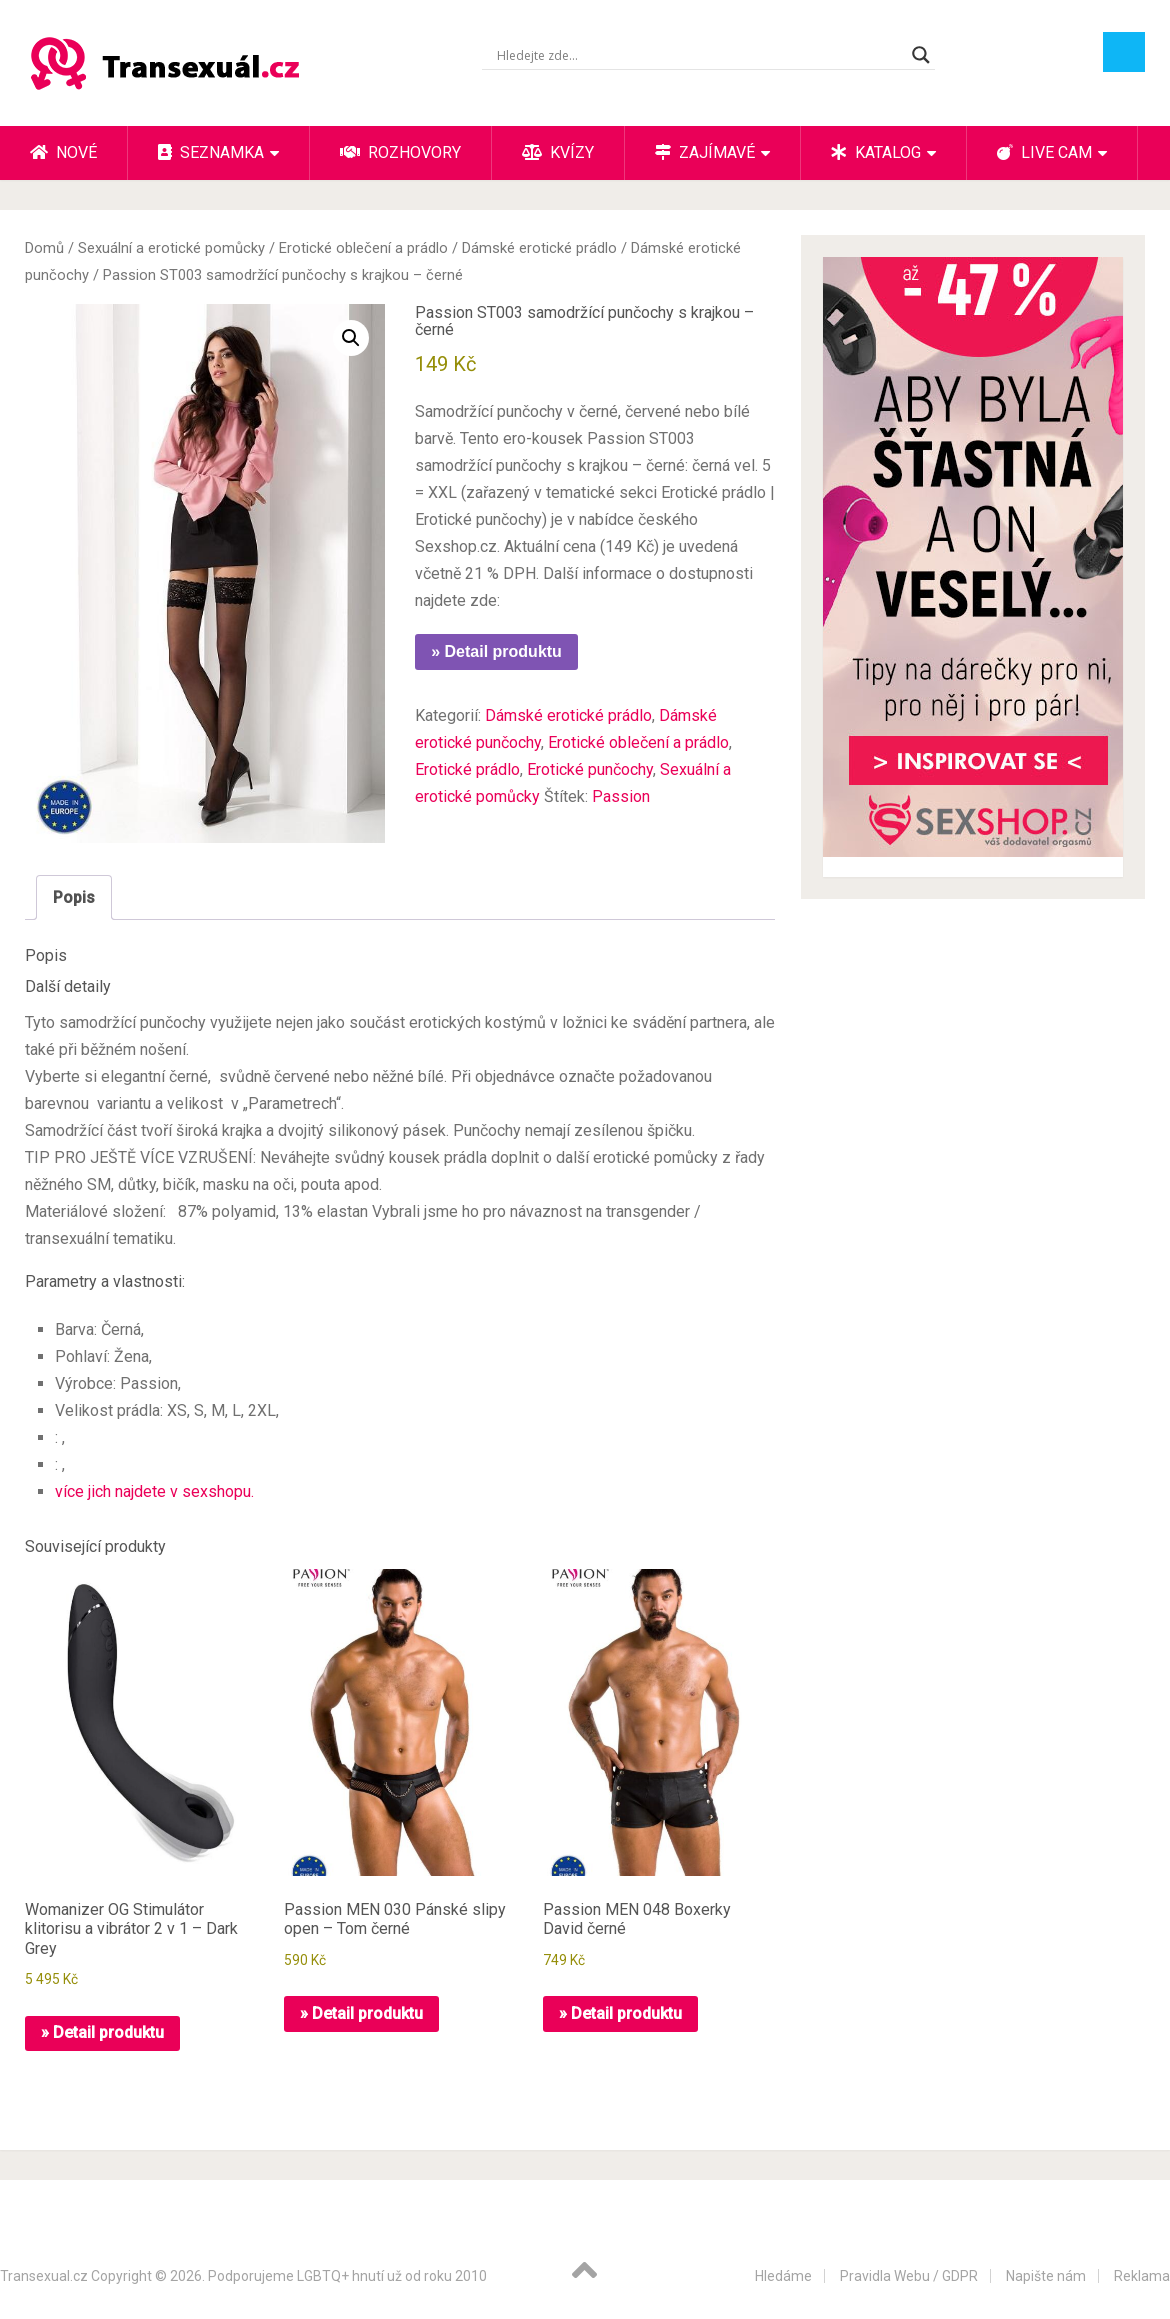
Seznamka (211, 152)
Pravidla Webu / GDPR (909, 2276)
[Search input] (699, 55)
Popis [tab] (74, 897)
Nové (63, 152)
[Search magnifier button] (921, 55)
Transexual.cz (44, 2276)
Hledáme (783, 2276)
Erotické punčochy (590, 769)
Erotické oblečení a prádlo (363, 248)
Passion (621, 796)
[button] (351, 338)
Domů (44, 248)
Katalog (876, 152)
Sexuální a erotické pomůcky (171, 248)
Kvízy (558, 152)
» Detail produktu (496, 651)
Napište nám (1046, 2276)
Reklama (1142, 2276)
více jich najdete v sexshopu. (154, 1491)
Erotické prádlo (467, 769)
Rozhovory (400, 152)
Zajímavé (705, 152)
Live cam (1044, 152)
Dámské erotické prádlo (539, 248)
